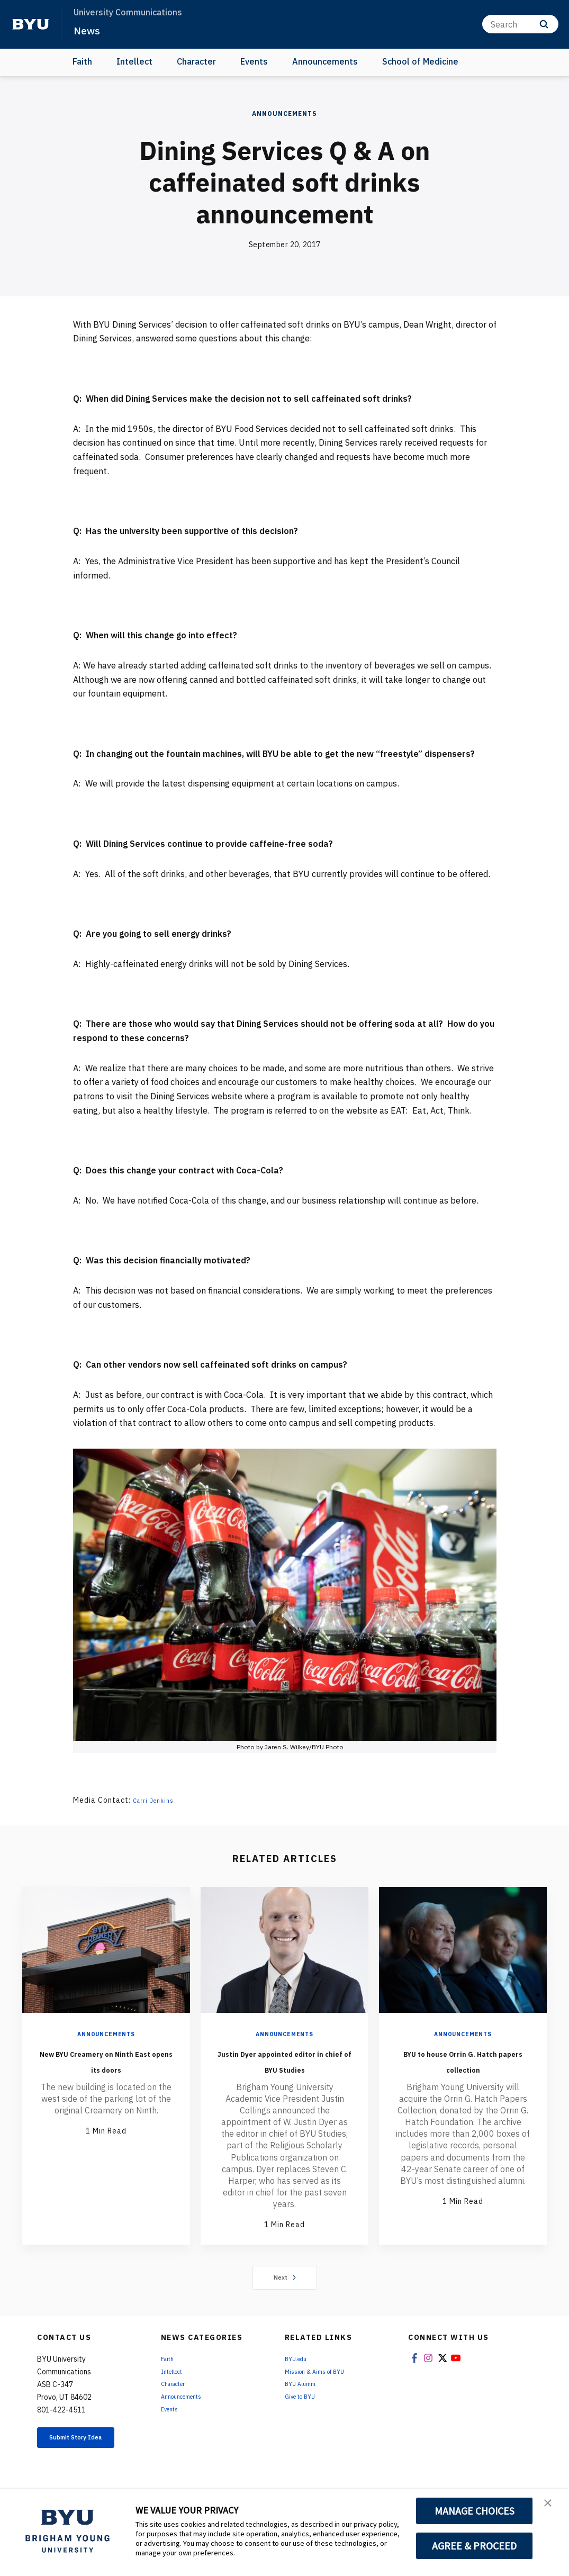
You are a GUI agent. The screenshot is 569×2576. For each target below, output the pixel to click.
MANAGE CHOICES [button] (474, 2510)
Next (284, 2293)
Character (196, 61)
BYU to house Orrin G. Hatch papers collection (463, 2068)
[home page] (30, 24)
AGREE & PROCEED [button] (474, 2545)
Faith (82, 61)
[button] (551, 2508)
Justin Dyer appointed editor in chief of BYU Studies (284, 2068)
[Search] (520, 24)
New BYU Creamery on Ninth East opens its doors (106, 2068)
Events (254, 61)
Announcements (325, 61)
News (90, 29)
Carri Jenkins (157, 1800)
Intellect (134, 61)
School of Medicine (420, 61)
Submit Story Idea (88, 2460)
